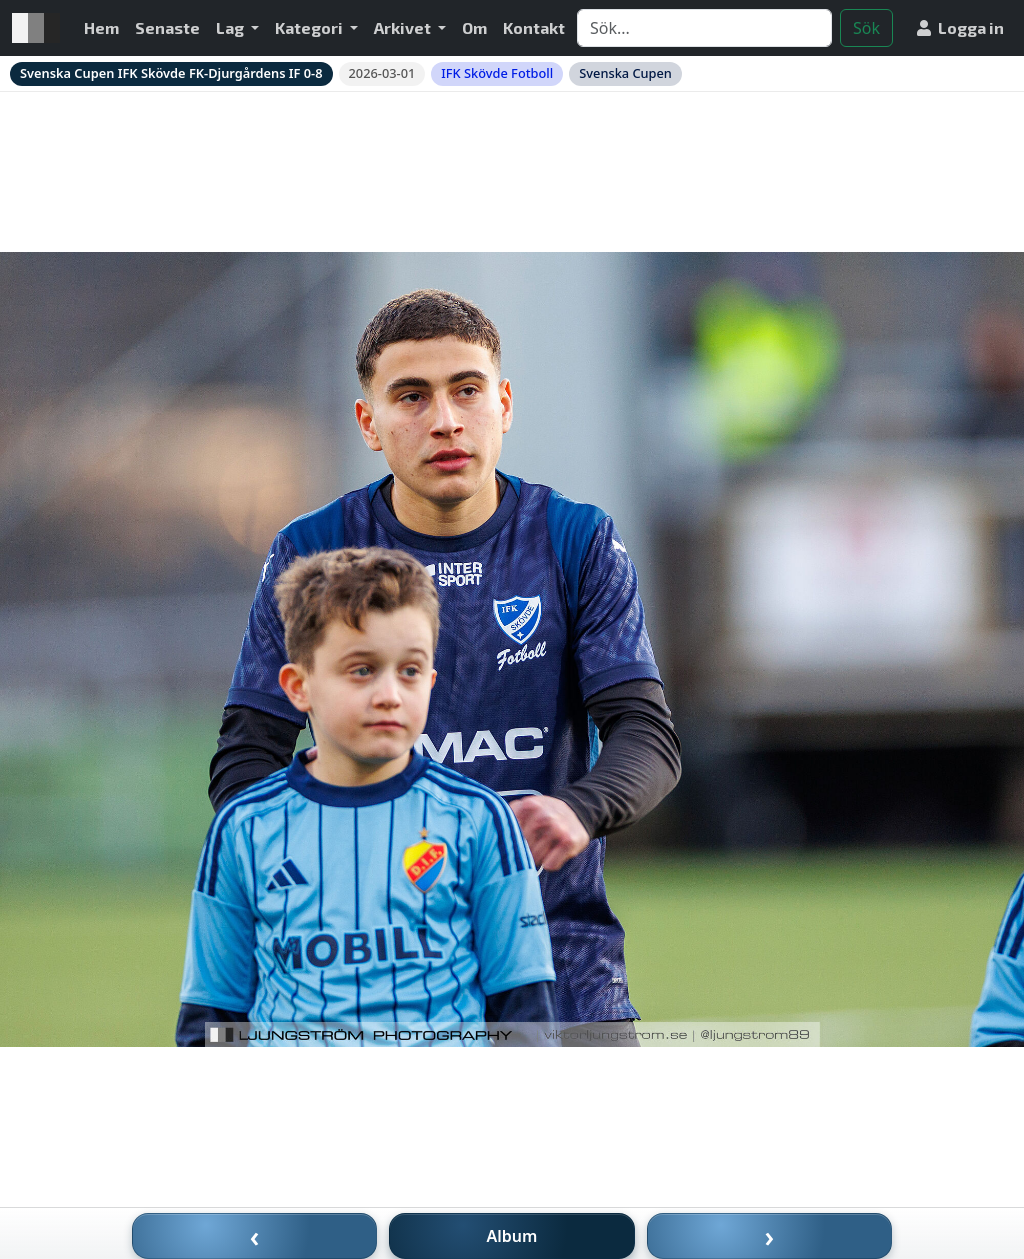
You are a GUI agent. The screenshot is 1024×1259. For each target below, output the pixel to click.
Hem (101, 27)
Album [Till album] (512, 1236)
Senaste (167, 27)
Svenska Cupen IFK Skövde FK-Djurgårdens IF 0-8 (171, 73)
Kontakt (534, 27)
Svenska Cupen (625, 73)
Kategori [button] (310, 27)
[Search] (704, 28)
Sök (866, 28)
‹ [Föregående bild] (255, 1236)
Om (474, 27)
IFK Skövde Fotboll (497, 73)
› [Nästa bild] (770, 1236)
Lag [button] (231, 27)
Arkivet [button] (404, 27)
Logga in (960, 27)
